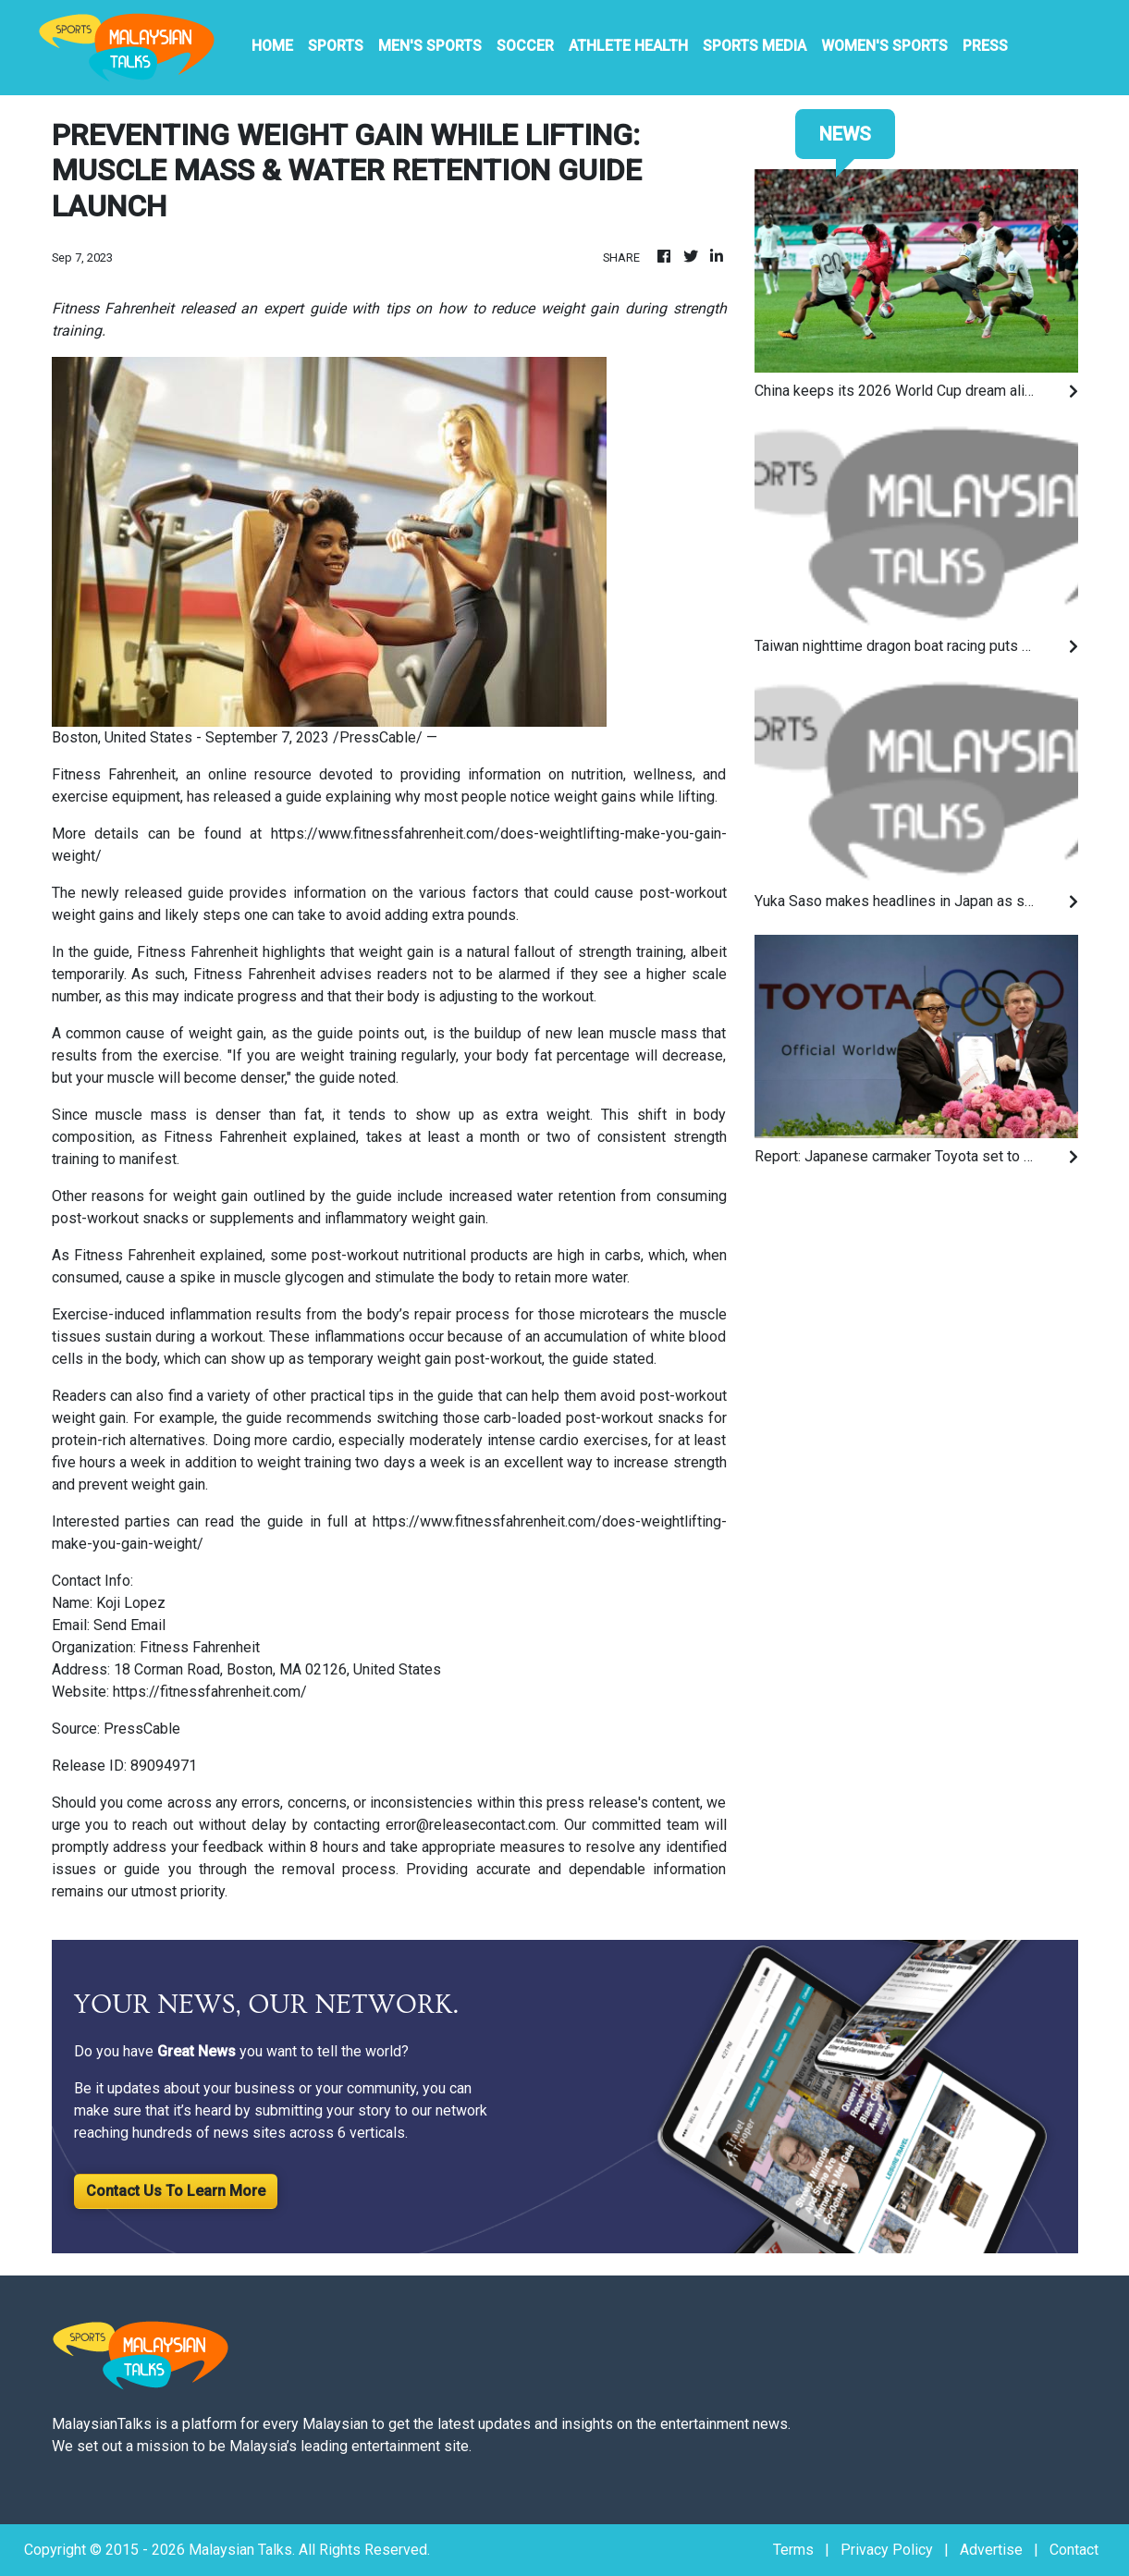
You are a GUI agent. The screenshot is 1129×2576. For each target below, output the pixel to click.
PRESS (985, 46)
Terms (793, 2549)
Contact (1073, 2549)
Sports (335, 46)
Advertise (991, 2549)
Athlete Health (628, 46)
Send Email (129, 1625)
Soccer (525, 46)
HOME (272, 46)
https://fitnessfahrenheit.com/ (210, 1691)
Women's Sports (884, 46)
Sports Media (754, 46)
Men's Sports (430, 46)
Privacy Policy (887, 2549)
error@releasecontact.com (471, 1825)
